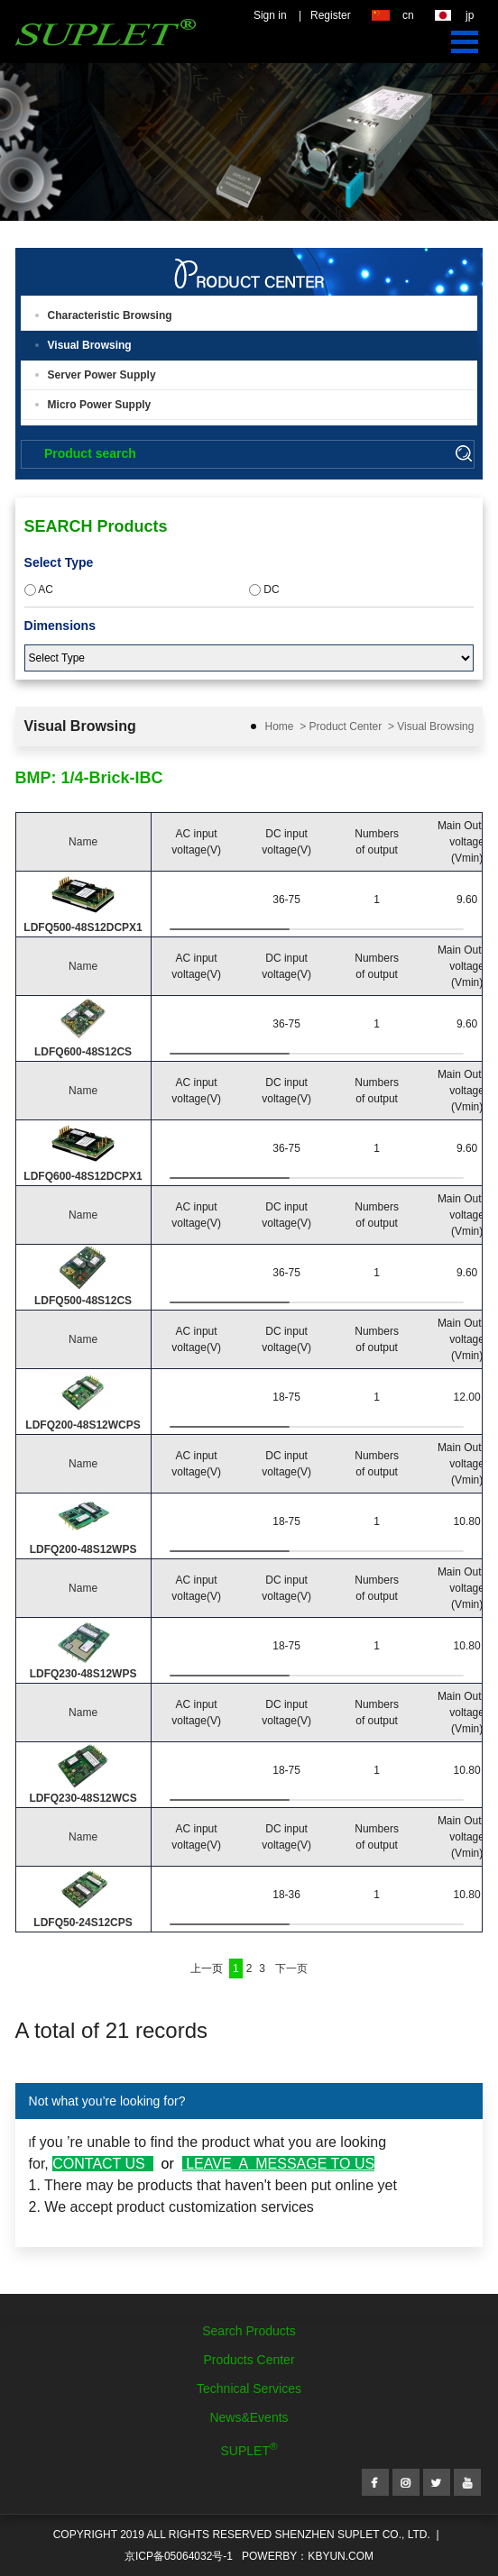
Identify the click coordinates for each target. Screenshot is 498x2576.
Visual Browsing (90, 345)
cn (408, 15)
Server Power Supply (102, 375)
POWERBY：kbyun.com (308, 2556)
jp (470, 15)
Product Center (346, 726)
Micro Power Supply (100, 404)
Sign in (270, 15)
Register (330, 15)
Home (279, 726)
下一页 (291, 1968)
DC (264, 589)
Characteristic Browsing (110, 315)
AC (38, 589)
